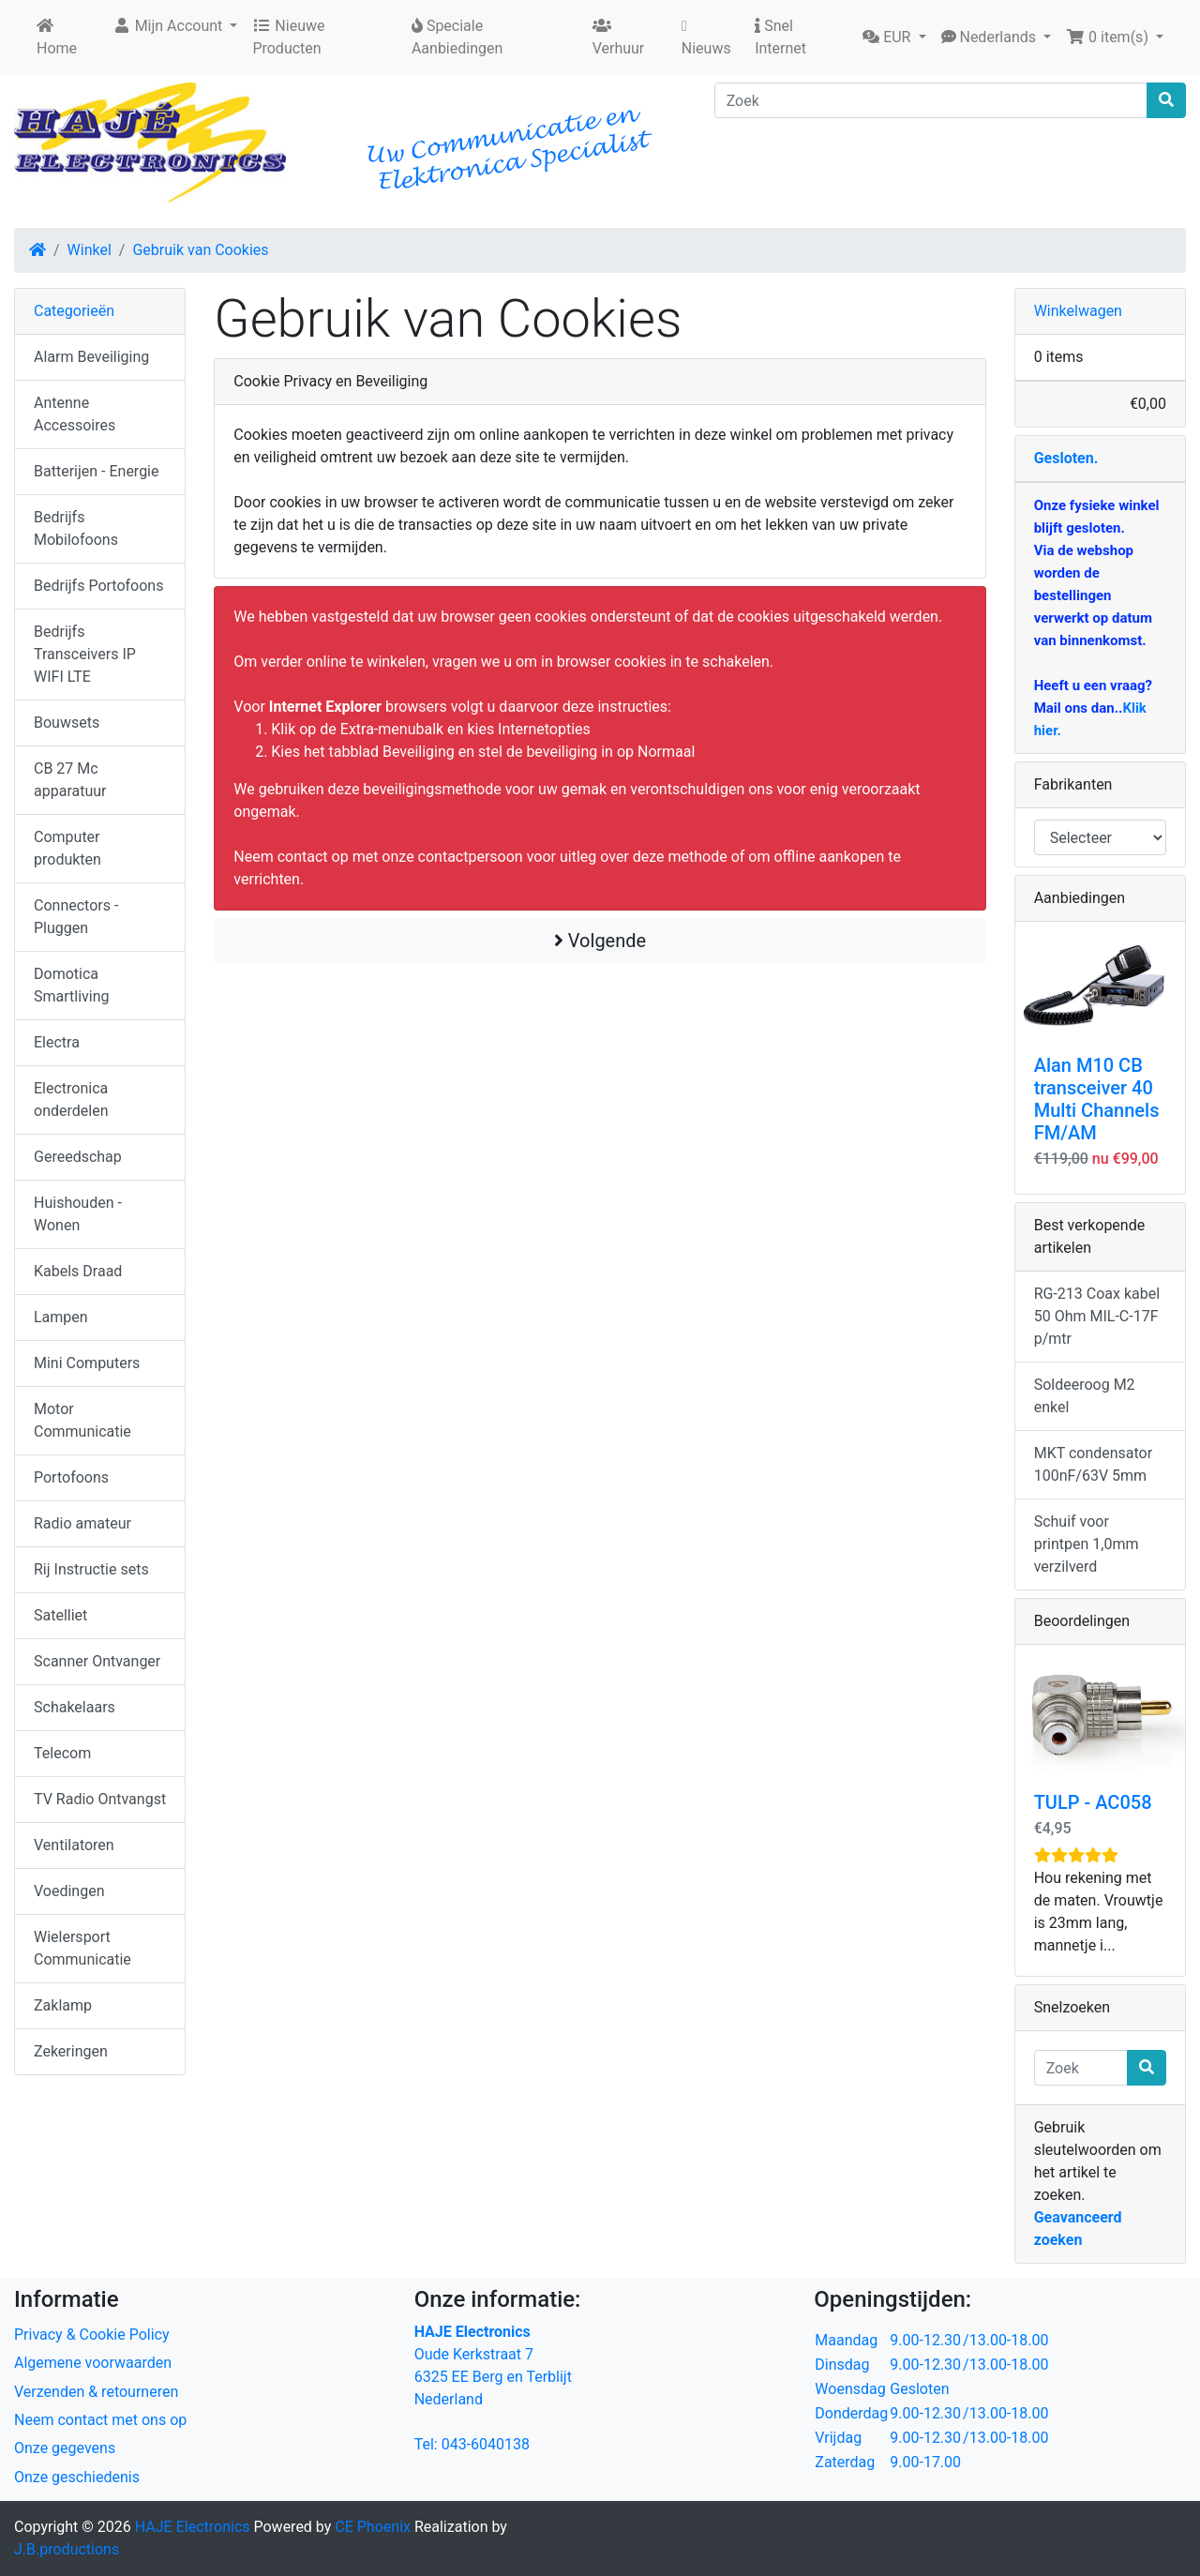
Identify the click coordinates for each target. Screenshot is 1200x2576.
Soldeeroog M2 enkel (1084, 1396)
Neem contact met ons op (100, 2420)
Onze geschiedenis (77, 2477)
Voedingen (69, 1891)
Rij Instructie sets (91, 1569)
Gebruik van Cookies (200, 250)
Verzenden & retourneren (96, 2392)
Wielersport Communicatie (82, 1948)
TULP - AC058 (1093, 1802)
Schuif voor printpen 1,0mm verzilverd (1086, 1544)
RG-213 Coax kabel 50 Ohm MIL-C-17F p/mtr (1097, 1316)
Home (57, 37)
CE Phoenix (374, 2527)
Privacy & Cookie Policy (92, 2334)
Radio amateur (82, 1523)
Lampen (61, 1317)
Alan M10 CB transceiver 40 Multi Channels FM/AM (1097, 1099)
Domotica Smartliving (72, 985)
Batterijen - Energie (96, 471)
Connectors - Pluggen (76, 916)
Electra (57, 1042)
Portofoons (71, 1477)
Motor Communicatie (82, 1420)
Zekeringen (71, 2051)
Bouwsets (66, 722)
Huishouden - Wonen (78, 1214)
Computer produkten (67, 848)
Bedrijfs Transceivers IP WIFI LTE (85, 654)
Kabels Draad (78, 1271)
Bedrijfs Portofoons (98, 586)
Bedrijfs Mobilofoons (76, 528)
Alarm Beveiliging (91, 357)
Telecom (62, 1753)
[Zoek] (931, 100)
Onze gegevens (64, 2448)
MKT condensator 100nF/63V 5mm (1093, 1464)
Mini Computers (87, 1363)
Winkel (90, 250)
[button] (894, 37)
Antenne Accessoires (74, 414)
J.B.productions (66, 2549)
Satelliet (60, 1615)
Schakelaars (74, 1707)
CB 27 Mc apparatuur (70, 780)
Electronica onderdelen (71, 1099)
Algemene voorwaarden (93, 2363)
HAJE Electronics (192, 2527)
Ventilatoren (74, 1845)
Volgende (600, 940)
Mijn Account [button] (169, 26)
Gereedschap (78, 1157)
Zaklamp (63, 2005)
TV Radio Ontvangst (100, 1799)
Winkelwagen (1078, 311)
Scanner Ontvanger (97, 1661)
